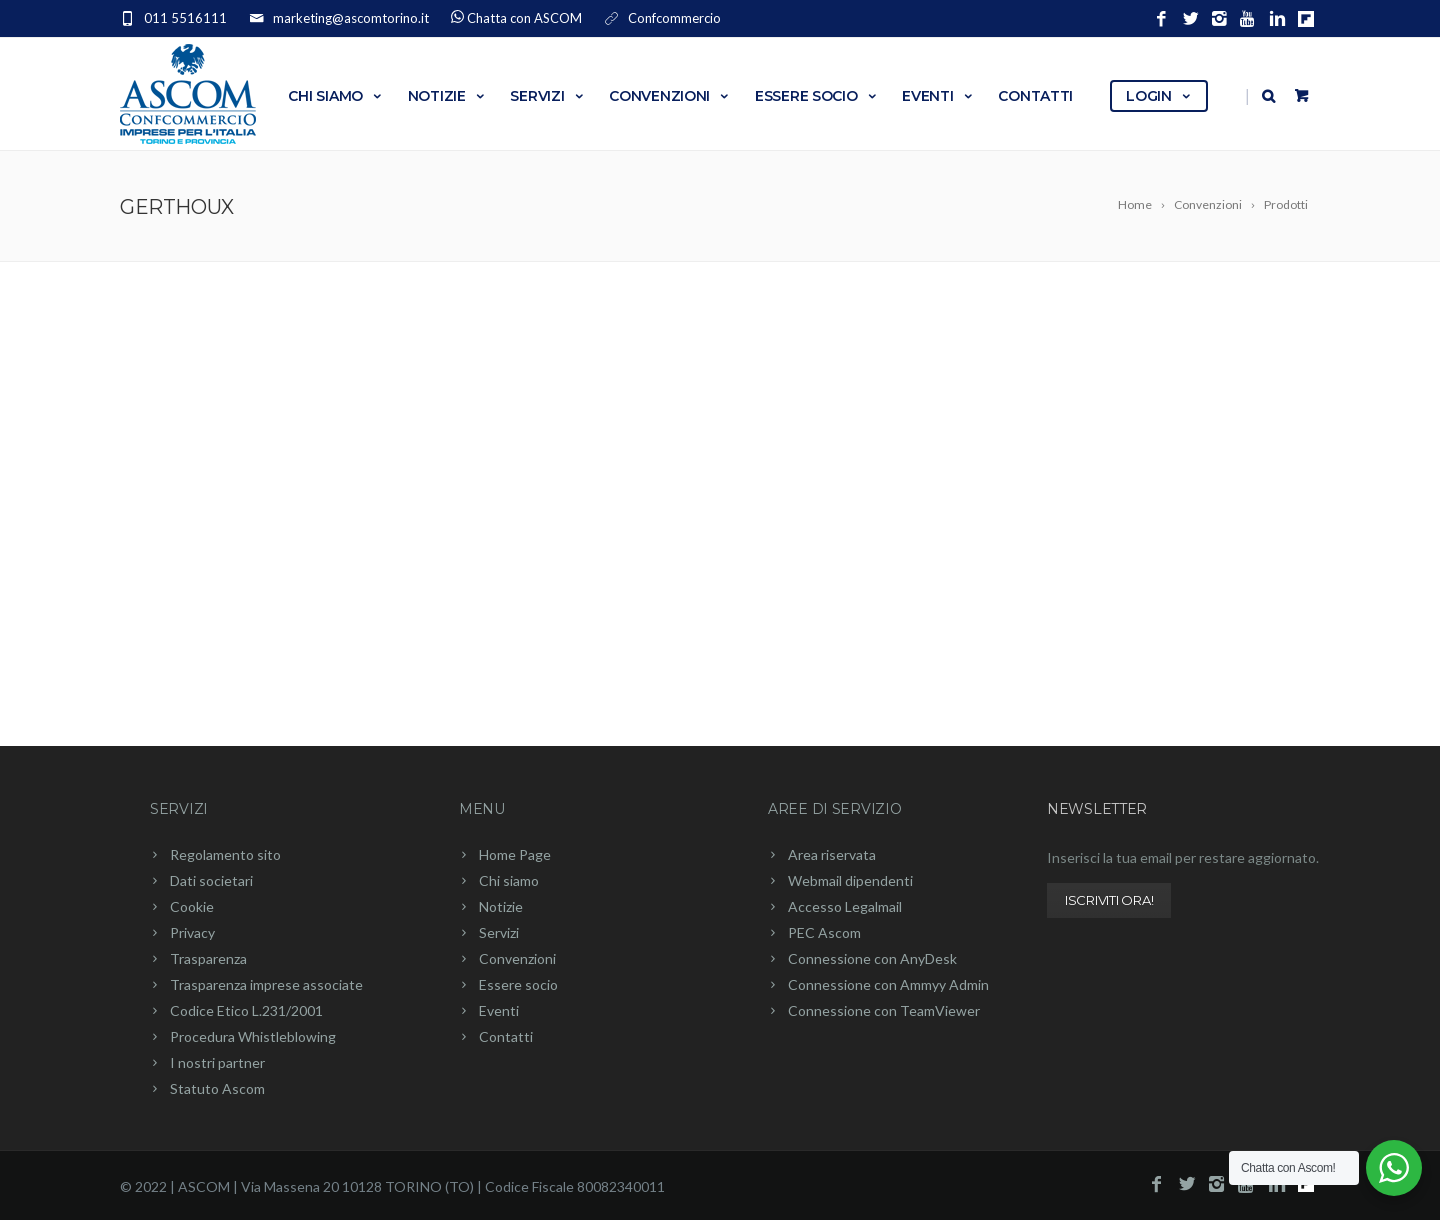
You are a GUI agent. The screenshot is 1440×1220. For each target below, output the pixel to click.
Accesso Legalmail (845, 906)
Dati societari (211, 880)
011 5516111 (185, 18)
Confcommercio (674, 18)
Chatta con (524, 18)
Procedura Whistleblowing (253, 1036)
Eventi (938, 96)
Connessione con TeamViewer (884, 1010)
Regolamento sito (225, 854)
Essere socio (816, 96)
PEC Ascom (824, 932)
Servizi (547, 96)
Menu (482, 809)
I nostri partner (217, 1062)
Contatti (1035, 96)
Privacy (192, 932)
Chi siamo (335, 96)
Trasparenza (208, 958)
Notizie (447, 96)
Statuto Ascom (217, 1088)
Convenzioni (670, 96)
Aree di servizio (835, 809)
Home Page (515, 854)
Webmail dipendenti (850, 880)
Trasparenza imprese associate (266, 984)
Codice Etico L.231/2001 (246, 1010)
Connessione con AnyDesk (872, 958)
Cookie (192, 906)
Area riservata (832, 854)
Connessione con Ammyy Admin (888, 984)
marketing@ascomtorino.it (351, 18)
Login (1159, 96)
